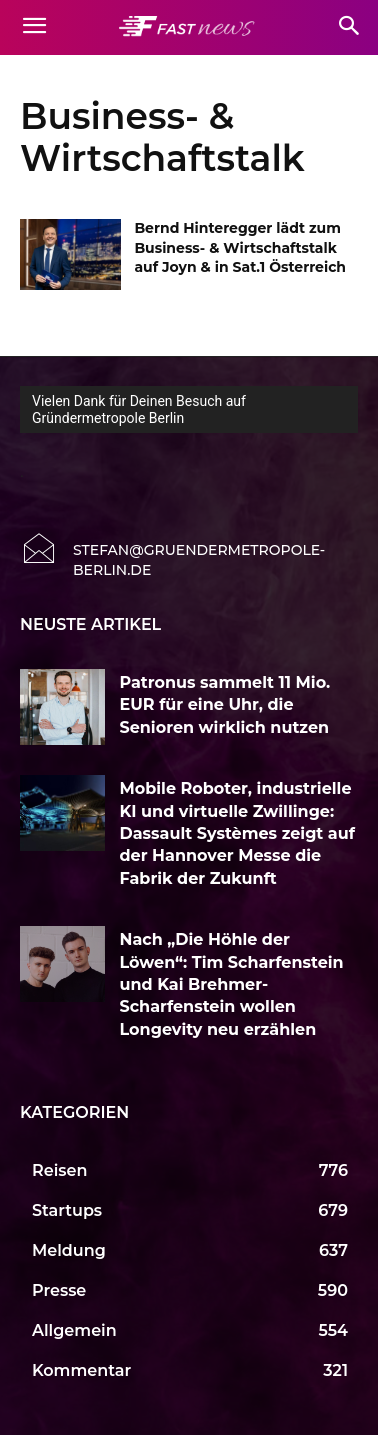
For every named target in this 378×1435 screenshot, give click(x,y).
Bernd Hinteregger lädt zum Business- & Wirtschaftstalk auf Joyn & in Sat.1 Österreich (240, 247)
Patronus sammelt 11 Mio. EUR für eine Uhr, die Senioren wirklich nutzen (225, 705)
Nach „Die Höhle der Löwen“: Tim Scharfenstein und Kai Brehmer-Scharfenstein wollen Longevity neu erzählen (232, 984)
